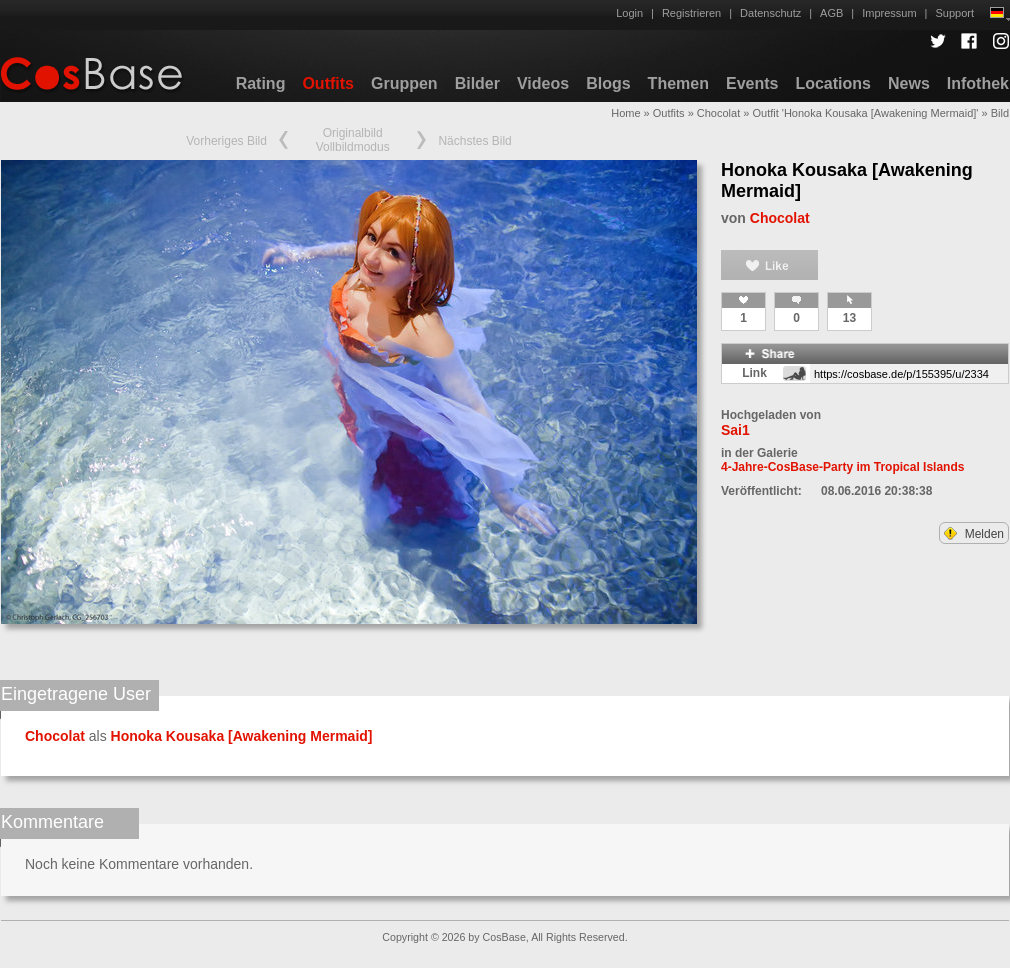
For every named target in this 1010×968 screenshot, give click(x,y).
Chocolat (718, 113)
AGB (831, 13)
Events (752, 83)
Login (629, 13)
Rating (261, 83)
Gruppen (404, 83)
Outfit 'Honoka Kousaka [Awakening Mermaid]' (865, 113)
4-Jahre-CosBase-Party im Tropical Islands (842, 467)
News (909, 83)
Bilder (477, 83)
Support (954, 13)
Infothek (978, 83)
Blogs (608, 83)
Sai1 (735, 430)
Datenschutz (770, 13)
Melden (974, 534)
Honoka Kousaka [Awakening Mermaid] (242, 736)
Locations (833, 83)
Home (625, 113)
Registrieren (691, 13)
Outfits (328, 83)
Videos (543, 83)
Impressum (889, 13)
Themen (678, 83)
